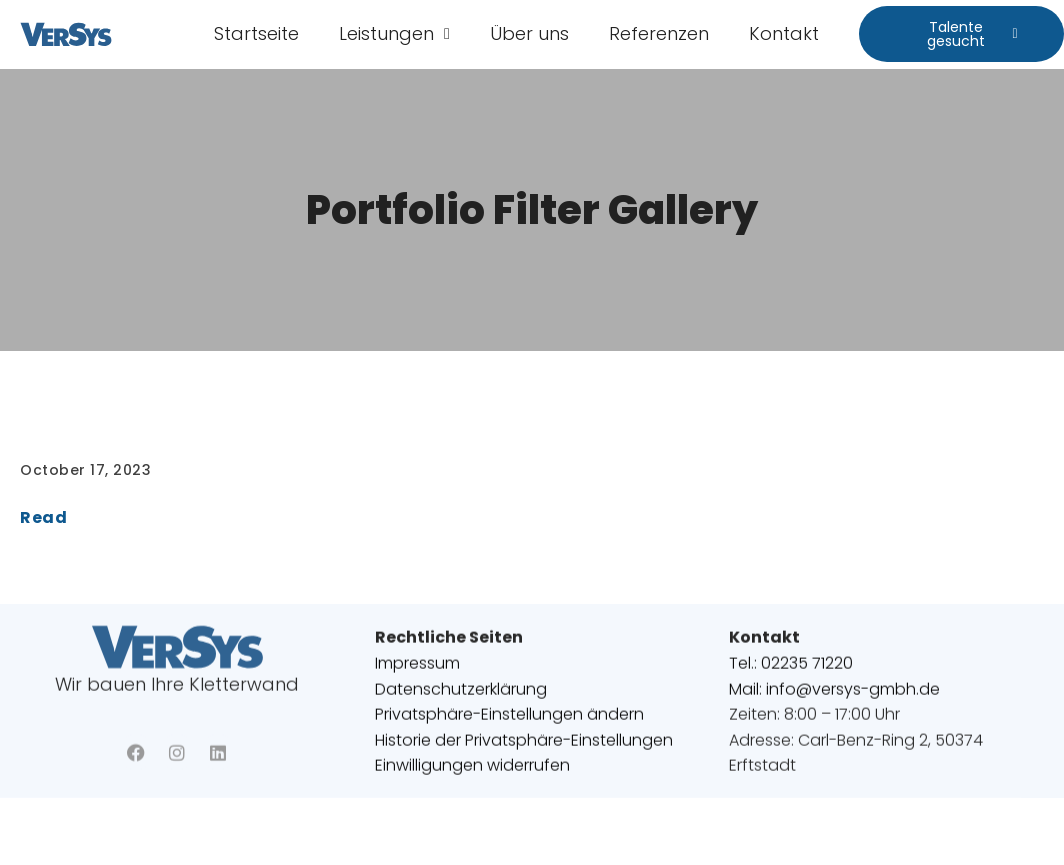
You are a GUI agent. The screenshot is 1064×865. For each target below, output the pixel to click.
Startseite (256, 33)
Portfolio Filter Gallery (532, 210)
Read (43, 517)
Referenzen (659, 33)
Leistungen (394, 33)
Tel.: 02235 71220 (791, 670)
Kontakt (784, 33)
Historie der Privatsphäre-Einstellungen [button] (524, 747)
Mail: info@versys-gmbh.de (834, 696)
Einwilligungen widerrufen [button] (472, 773)
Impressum (417, 670)
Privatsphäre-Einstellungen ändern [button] (509, 722)
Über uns (529, 33)
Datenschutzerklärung (461, 696)
